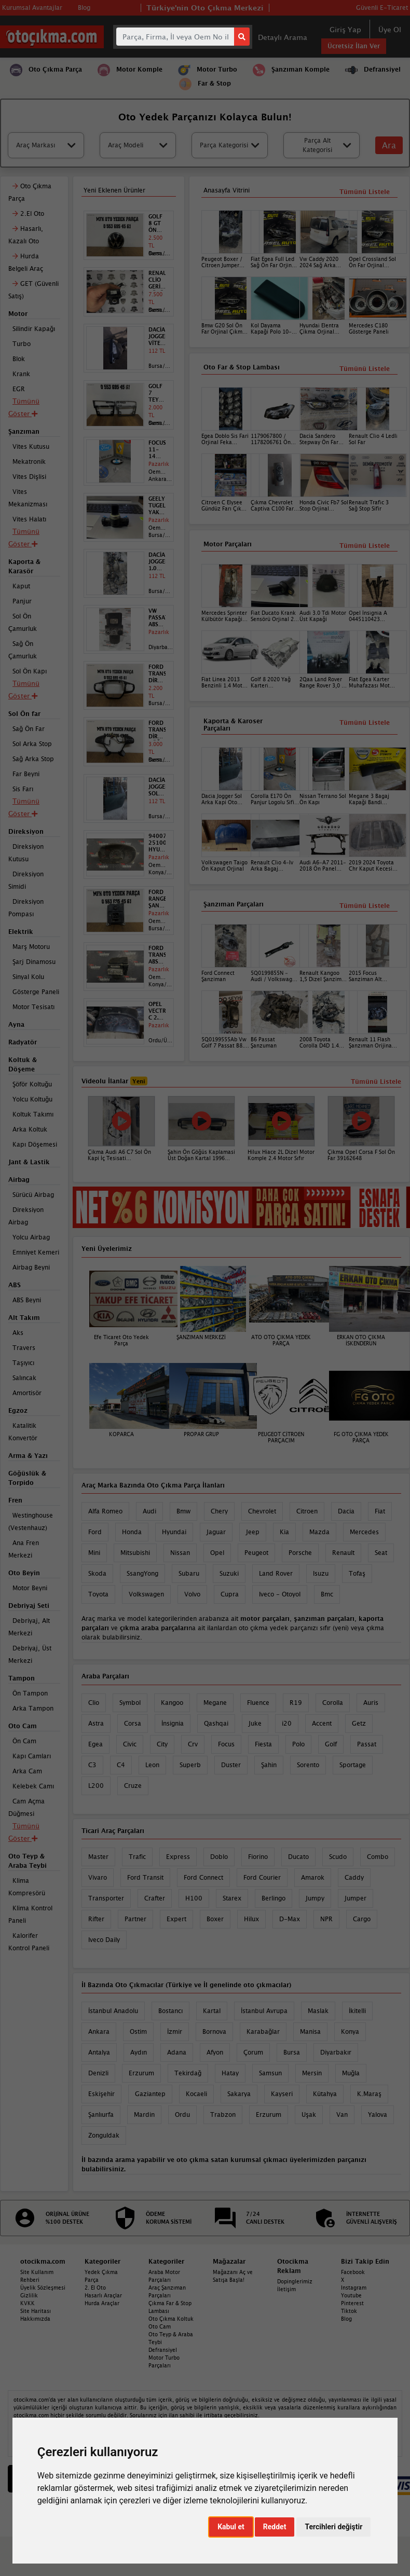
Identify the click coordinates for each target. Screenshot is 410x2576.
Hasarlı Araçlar (103, 2295)
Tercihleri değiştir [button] (333, 2527)
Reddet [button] (274, 2527)
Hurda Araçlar (102, 2303)
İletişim (286, 2289)
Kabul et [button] (230, 2527)
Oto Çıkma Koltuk (171, 2319)
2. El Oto (95, 2287)
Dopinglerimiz (294, 2281)
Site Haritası (35, 2311)
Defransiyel (162, 2350)
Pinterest (352, 2303)
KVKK (27, 2303)
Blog (346, 2319)
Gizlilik (29, 2295)
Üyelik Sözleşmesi (42, 2287)
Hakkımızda (35, 2319)
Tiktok (349, 2311)
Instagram (353, 2287)
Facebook (353, 2272)
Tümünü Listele (364, 906)
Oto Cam (159, 2326)
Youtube (351, 2295)
